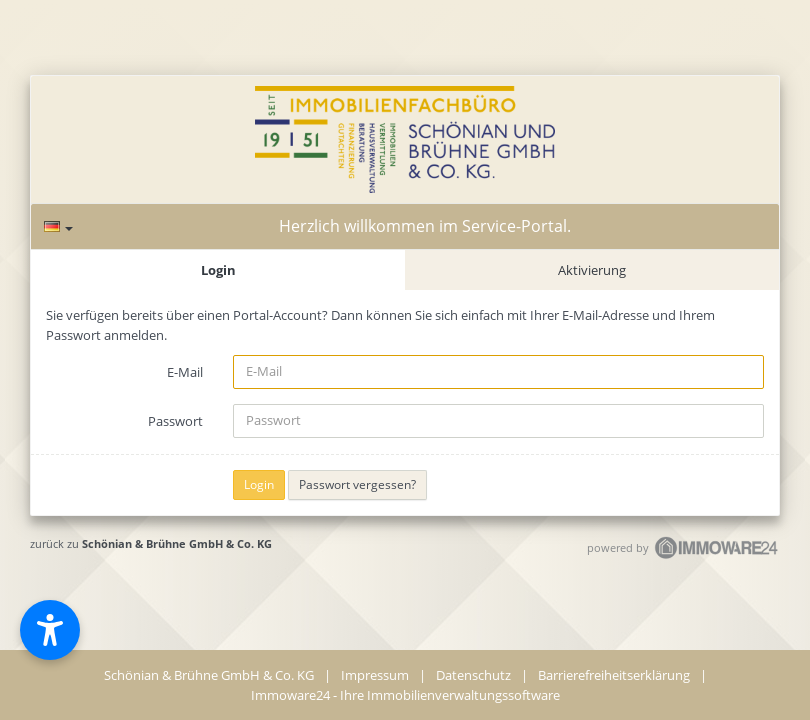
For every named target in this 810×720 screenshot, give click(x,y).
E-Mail (185, 372)
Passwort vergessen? (357, 484)
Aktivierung (592, 270)
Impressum (375, 675)
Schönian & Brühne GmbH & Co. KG (177, 543)
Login (218, 270)
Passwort (175, 421)
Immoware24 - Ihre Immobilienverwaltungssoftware (405, 695)
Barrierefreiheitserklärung (614, 675)
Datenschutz (473, 675)
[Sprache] (58, 226)
